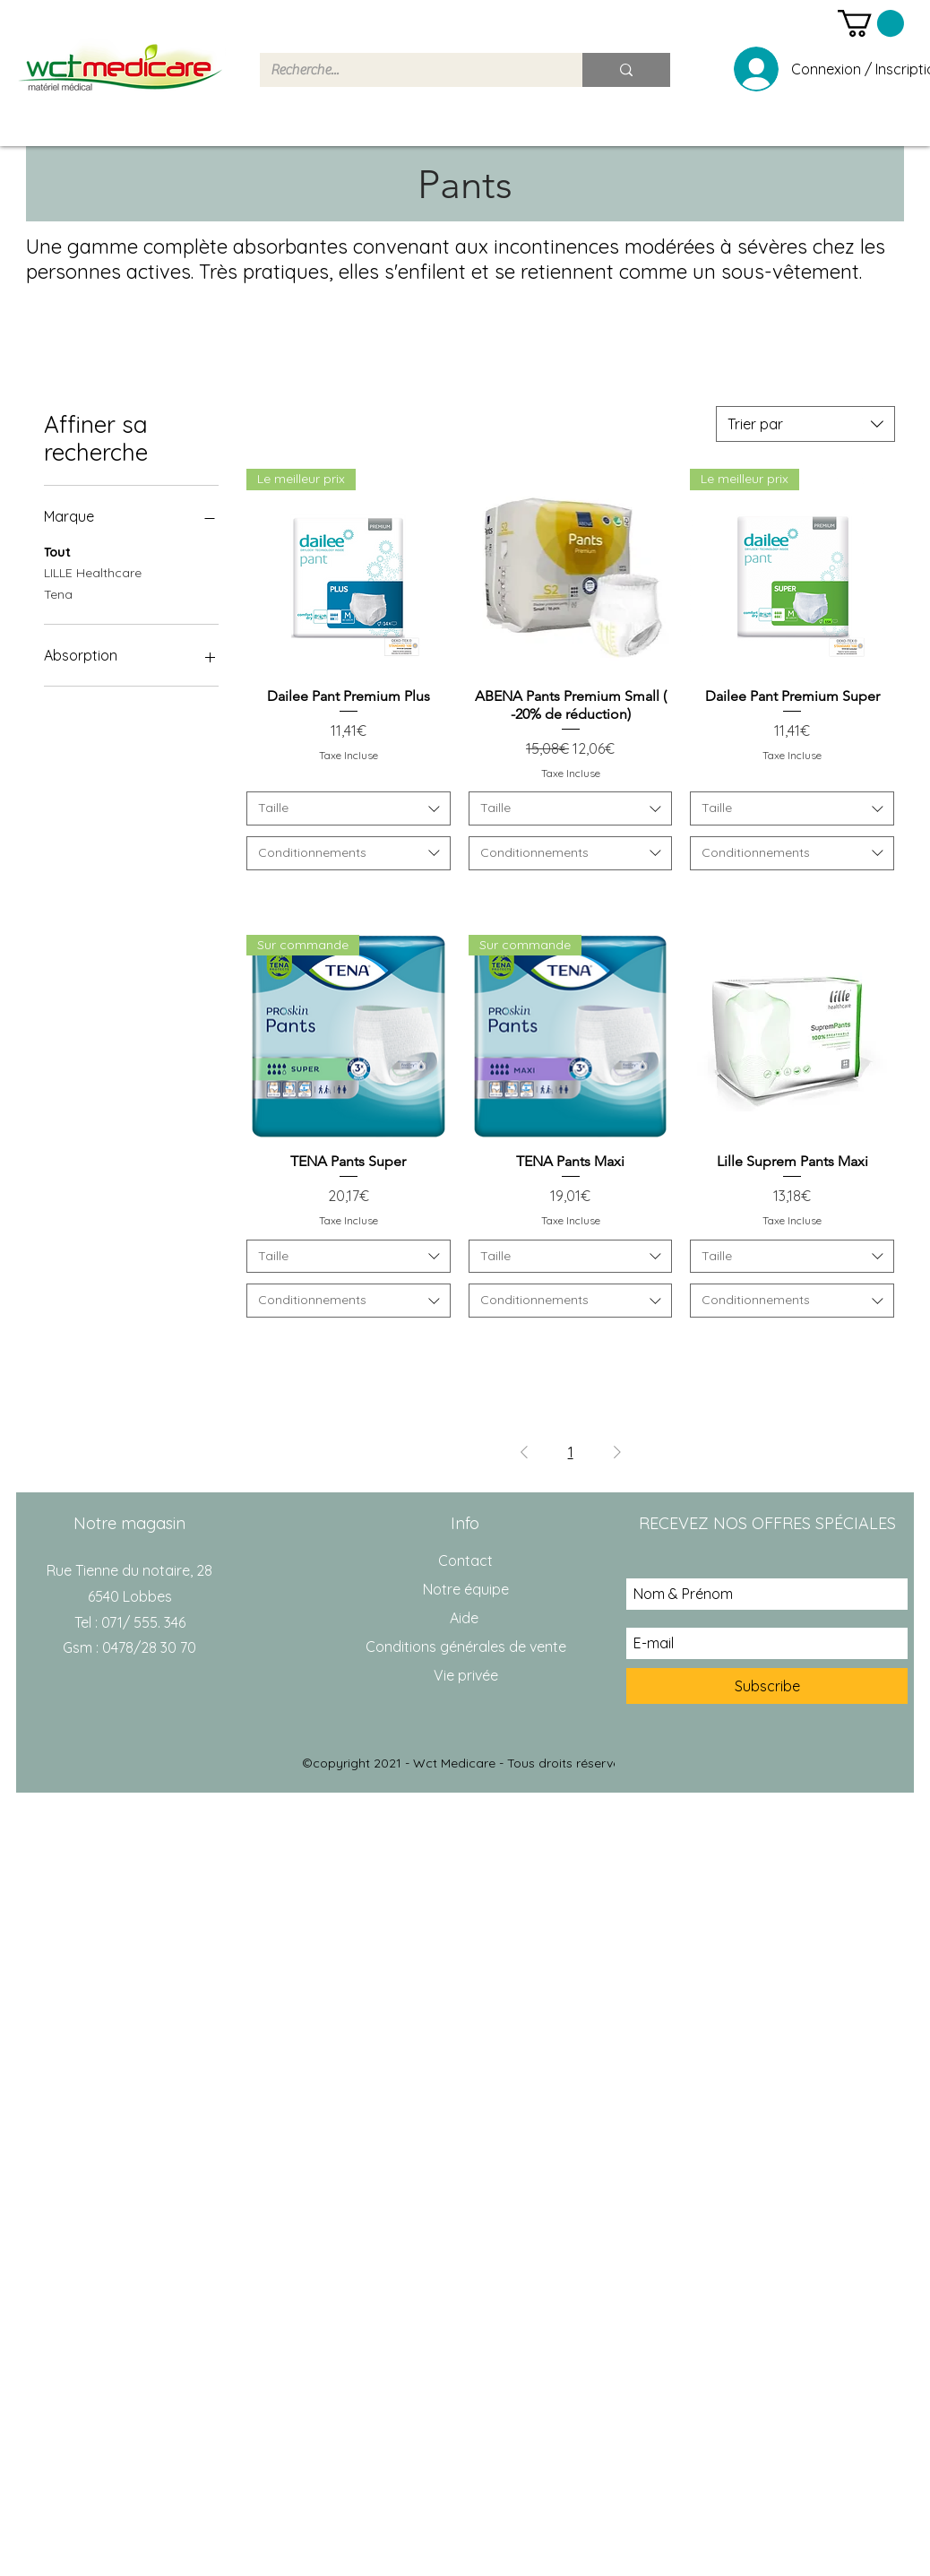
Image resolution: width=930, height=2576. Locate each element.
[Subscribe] (767, 1686)
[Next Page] (617, 1452)
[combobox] (805, 424)
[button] (871, 23)
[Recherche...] (408, 70)
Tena (58, 593)
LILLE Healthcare (93, 572)
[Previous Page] (524, 1452)
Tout (57, 551)
